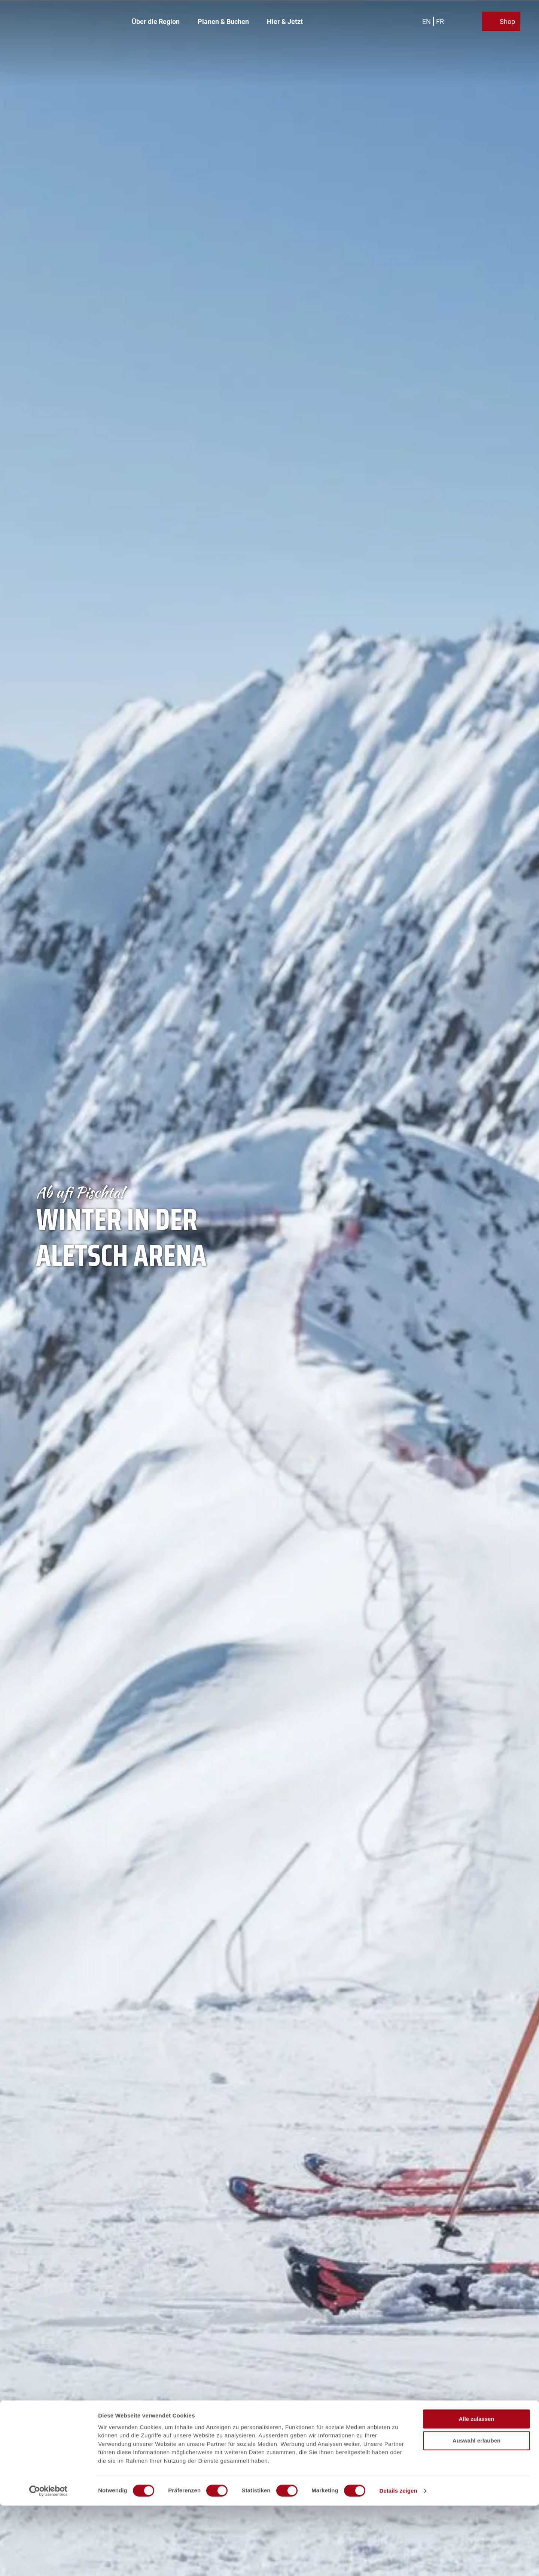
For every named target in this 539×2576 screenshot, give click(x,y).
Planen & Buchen (223, 21)
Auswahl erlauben (476, 2511)
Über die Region (156, 21)
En (427, 20)
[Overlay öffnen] (460, 20)
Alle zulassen (476, 2489)
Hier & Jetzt (285, 21)
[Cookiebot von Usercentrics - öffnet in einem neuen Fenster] (48, 2561)
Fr (441, 20)
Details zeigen (398, 2561)
